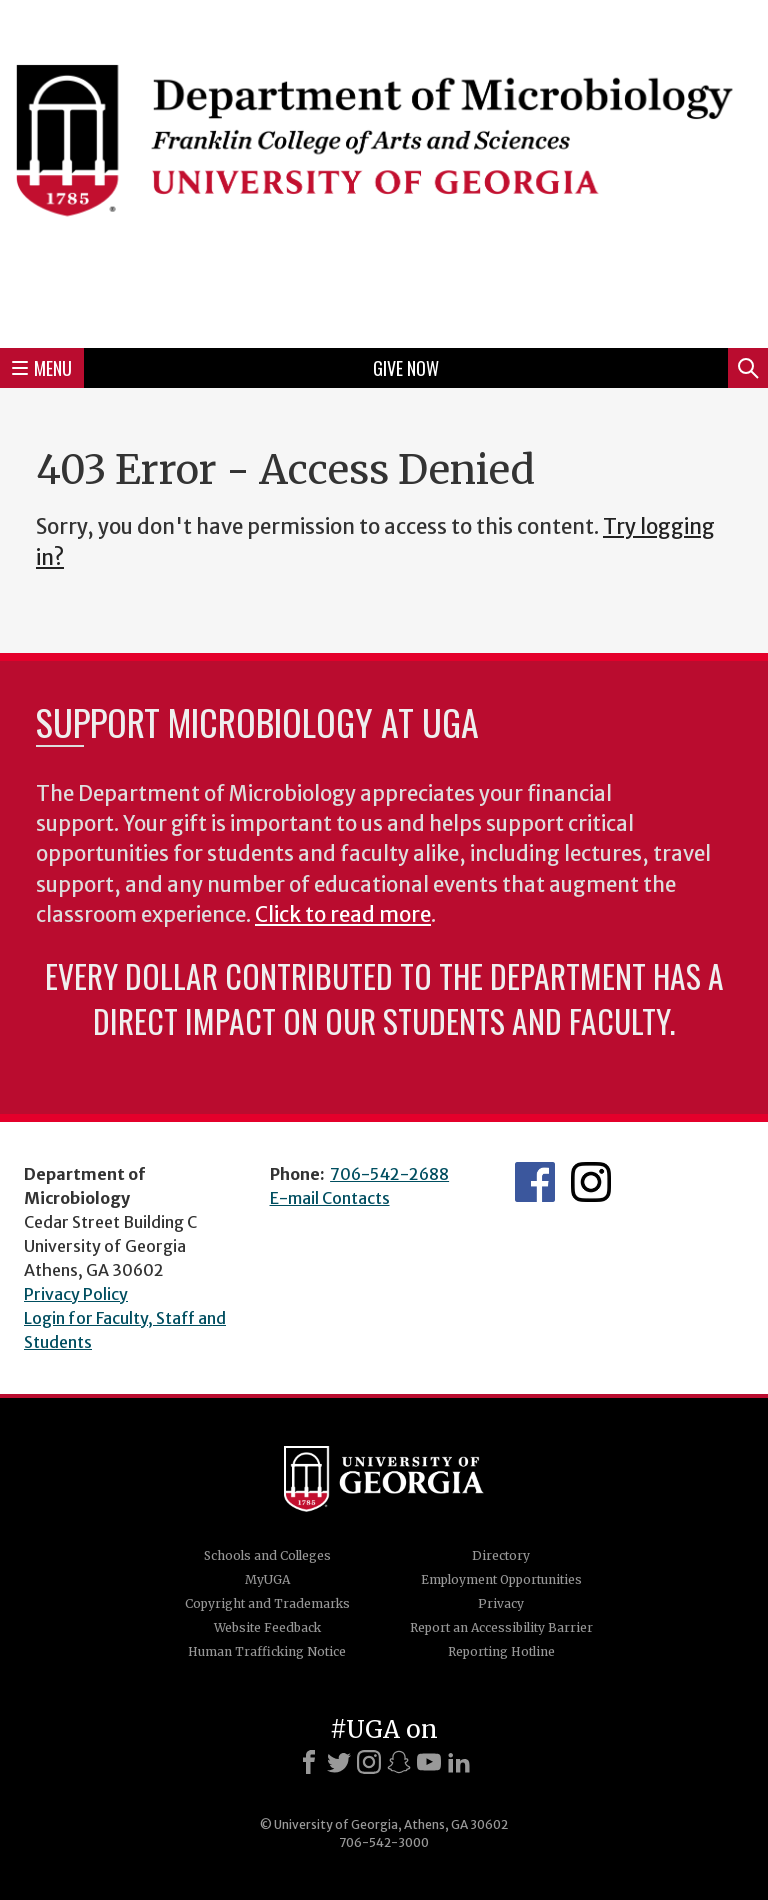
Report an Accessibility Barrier (501, 1627)
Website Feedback (267, 1627)
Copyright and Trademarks (267, 1603)
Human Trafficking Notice (267, 1651)
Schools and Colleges (267, 1555)
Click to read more (343, 915)
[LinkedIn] (459, 1762)
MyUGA (267, 1579)
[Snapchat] (399, 1762)
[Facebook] (309, 1762)
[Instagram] (369, 1762)
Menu (42, 368)
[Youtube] (429, 1762)
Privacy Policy (76, 1294)
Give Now (406, 368)
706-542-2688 (389, 1174)
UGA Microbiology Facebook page (535, 1182)
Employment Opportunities (501, 1579)
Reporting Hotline (501, 1651)
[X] (339, 1762)
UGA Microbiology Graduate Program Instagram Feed (591, 1182)
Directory (501, 1555)
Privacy (501, 1603)
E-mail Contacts (330, 1198)
